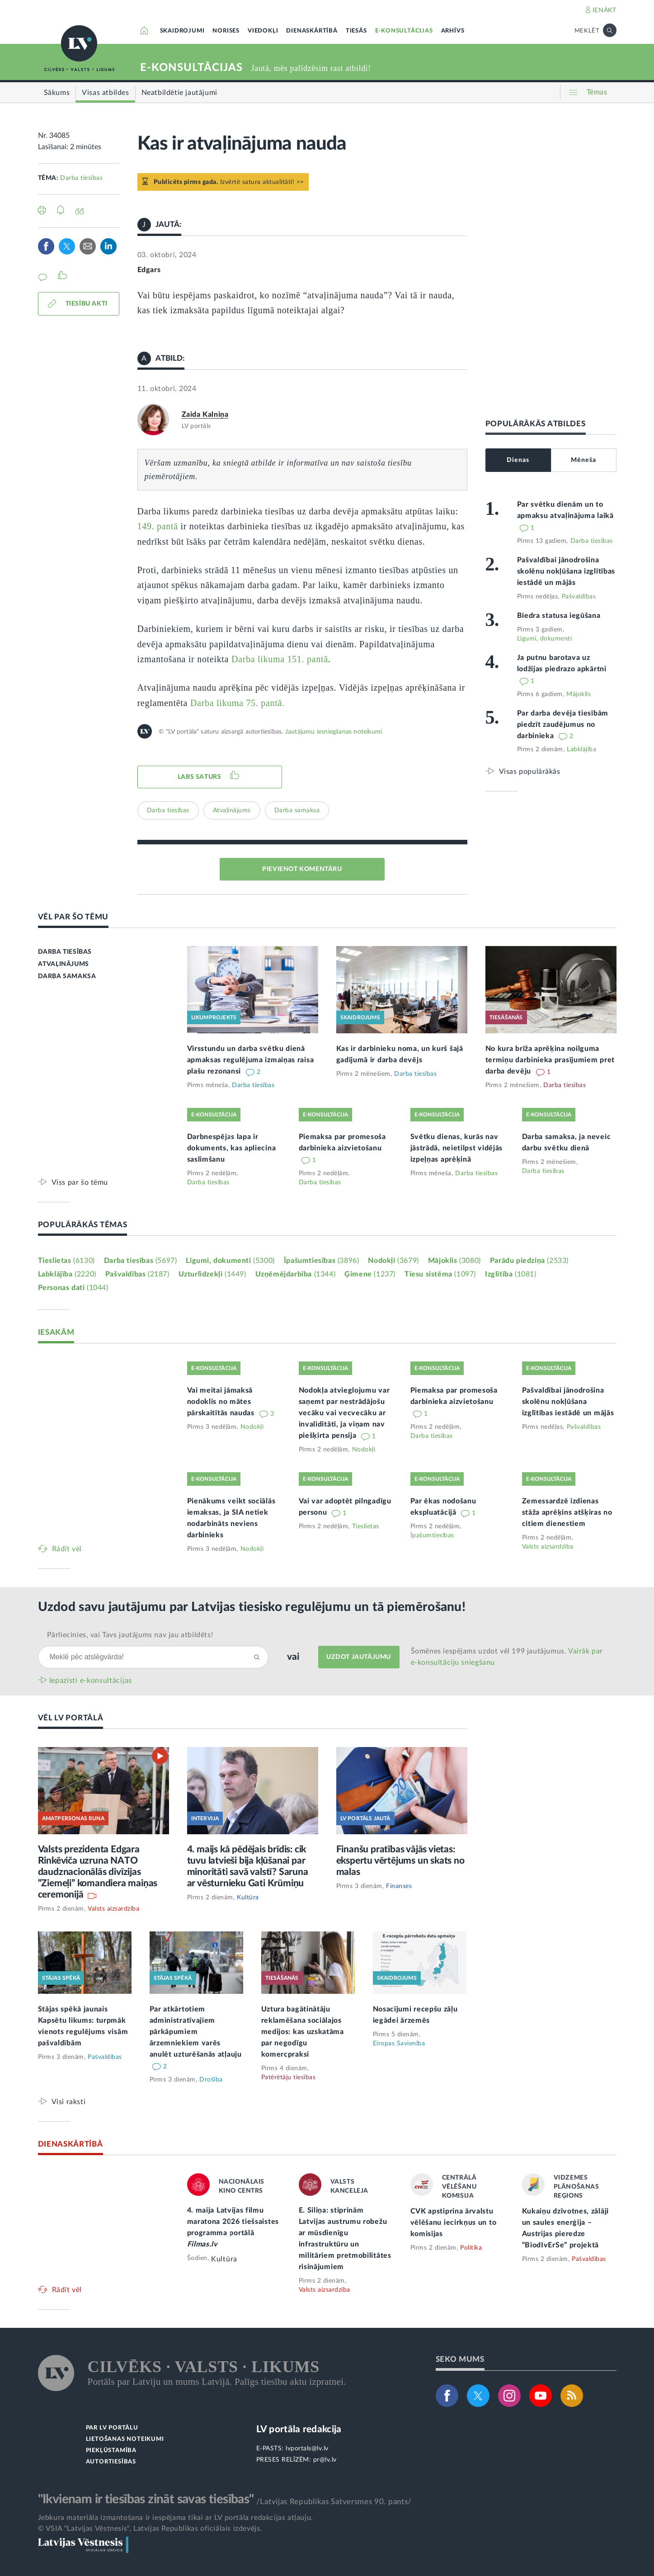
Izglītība (510, 1274)
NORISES (226, 31)
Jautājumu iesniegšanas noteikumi (333, 732)
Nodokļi (393, 1260)
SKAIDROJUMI (182, 31)
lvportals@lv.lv (307, 2448)
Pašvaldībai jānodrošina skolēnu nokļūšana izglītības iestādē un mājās (566, 571)
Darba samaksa (297, 810)
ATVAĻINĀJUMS (63, 964)
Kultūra (248, 1897)
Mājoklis (578, 694)
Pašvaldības (579, 596)
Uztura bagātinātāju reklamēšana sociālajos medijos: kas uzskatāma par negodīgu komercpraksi (302, 2032)
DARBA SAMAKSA (67, 976)
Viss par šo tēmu (80, 1182)
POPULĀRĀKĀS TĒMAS (82, 1225)
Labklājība (581, 749)
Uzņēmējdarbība (295, 1274)
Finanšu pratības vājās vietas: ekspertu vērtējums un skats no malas (400, 1861)
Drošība (211, 2080)
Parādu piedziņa (529, 1260)
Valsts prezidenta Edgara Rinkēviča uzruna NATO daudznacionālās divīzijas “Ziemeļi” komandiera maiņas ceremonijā (98, 1872)
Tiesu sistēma (440, 1274)
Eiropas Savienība (399, 2043)
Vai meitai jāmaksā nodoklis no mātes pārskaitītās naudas (222, 1402)
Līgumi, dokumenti (544, 639)
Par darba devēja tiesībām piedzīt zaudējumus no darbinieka (563, 724)
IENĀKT (604, 10)
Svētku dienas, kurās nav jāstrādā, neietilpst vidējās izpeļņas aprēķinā (456, 1148)
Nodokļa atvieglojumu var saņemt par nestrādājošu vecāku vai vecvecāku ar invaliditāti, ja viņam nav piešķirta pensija (344, 1413)
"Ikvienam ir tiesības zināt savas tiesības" (146, 2499)
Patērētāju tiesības (288, 2077)
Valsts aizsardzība (548, 1547)
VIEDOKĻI (263, 31)
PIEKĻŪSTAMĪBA (111, 2451)
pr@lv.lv (325, 2460)
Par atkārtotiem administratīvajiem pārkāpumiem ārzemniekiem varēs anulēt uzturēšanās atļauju (196, 2032)
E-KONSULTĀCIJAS (404, 31)
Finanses (399, 1886)
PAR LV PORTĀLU (112, 2428)
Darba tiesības (81, 178)
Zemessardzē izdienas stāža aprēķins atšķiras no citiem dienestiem (567, 1512)
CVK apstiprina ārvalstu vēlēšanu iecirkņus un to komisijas (453, 2222)
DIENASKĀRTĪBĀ (311, 31)
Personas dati (73, 1287)
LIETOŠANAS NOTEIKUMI (125, 2439)
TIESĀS (356, 31)
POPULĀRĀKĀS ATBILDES (535, 424)
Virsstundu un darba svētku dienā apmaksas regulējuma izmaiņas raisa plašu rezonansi (250, 1060)
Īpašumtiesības (321, 1260)
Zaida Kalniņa (205, 414)
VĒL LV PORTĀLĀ (71, 1718)
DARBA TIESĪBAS (65, 952)
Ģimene (369, 1274)
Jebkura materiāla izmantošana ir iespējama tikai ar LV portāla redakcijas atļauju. (175, 2517)
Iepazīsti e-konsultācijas (90, 1680)
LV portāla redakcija (299, 2429)
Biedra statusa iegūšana (559, 615)
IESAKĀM (56, 1332)
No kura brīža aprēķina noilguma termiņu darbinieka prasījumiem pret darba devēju (550, 1060)
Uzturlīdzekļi (212, 1274)
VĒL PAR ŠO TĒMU (73, 917)
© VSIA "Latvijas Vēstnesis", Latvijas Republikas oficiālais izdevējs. (150, 2528)
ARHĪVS (453, 31)
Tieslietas (66, 1260)
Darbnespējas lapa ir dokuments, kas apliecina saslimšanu (231, 1148)
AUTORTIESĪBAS (111, 2462)
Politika (471, 2248)
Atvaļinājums (232, 810)
